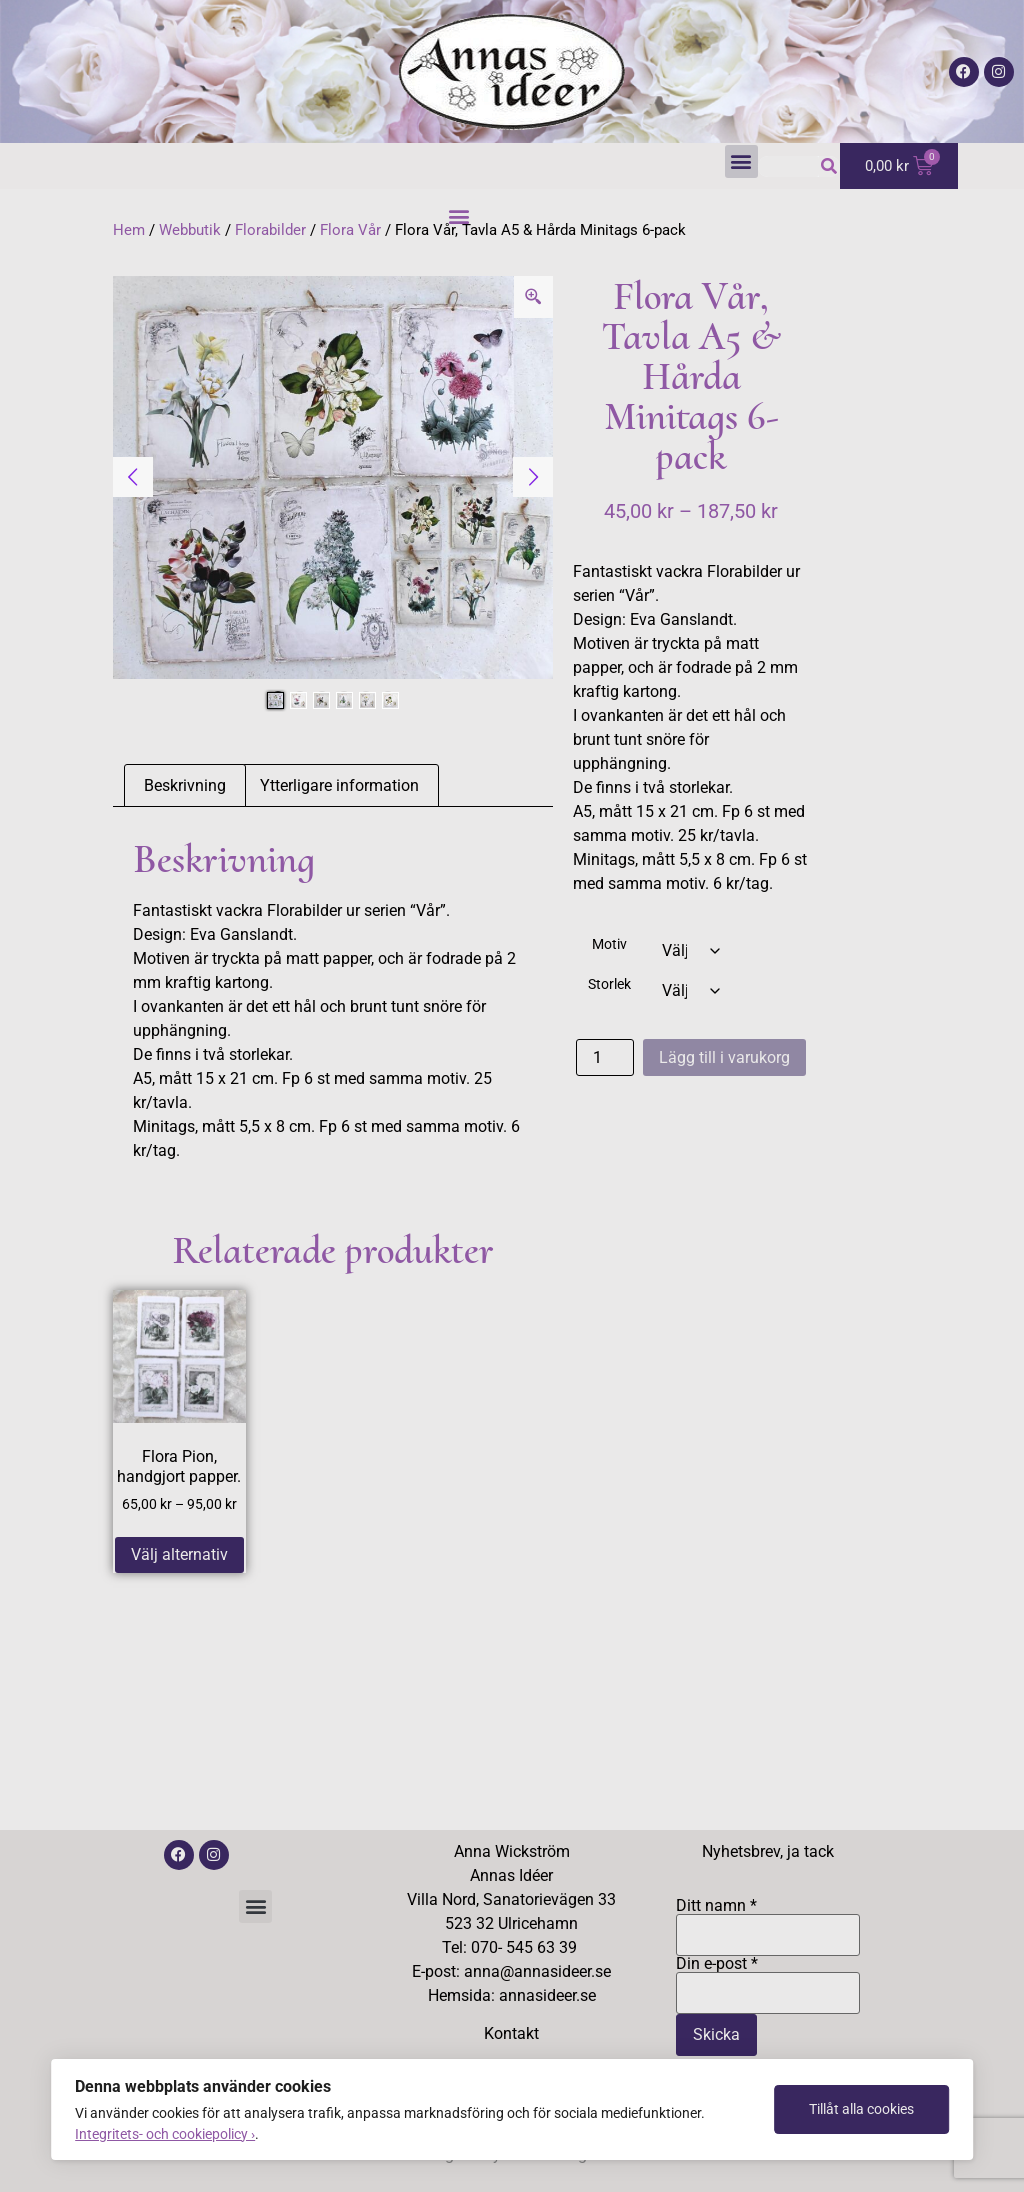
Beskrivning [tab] (185, 785)
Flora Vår (350, 230)
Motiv (609, 945)
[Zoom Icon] (534, 297)
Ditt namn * (768, 1921)
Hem (129, 230)
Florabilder (270, 230)
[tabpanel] (333, 477)
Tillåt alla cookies (861, 2109)
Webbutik (190, 230)
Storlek (609, 985)
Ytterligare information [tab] (339, 785)
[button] (741, 161)
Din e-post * (768, 1979)
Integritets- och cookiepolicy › (165, 2134)
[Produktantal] (605, 1057)
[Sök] (829, 166)
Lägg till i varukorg (724, 1057)
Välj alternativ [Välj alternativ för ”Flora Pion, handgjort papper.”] (179, 1554)
